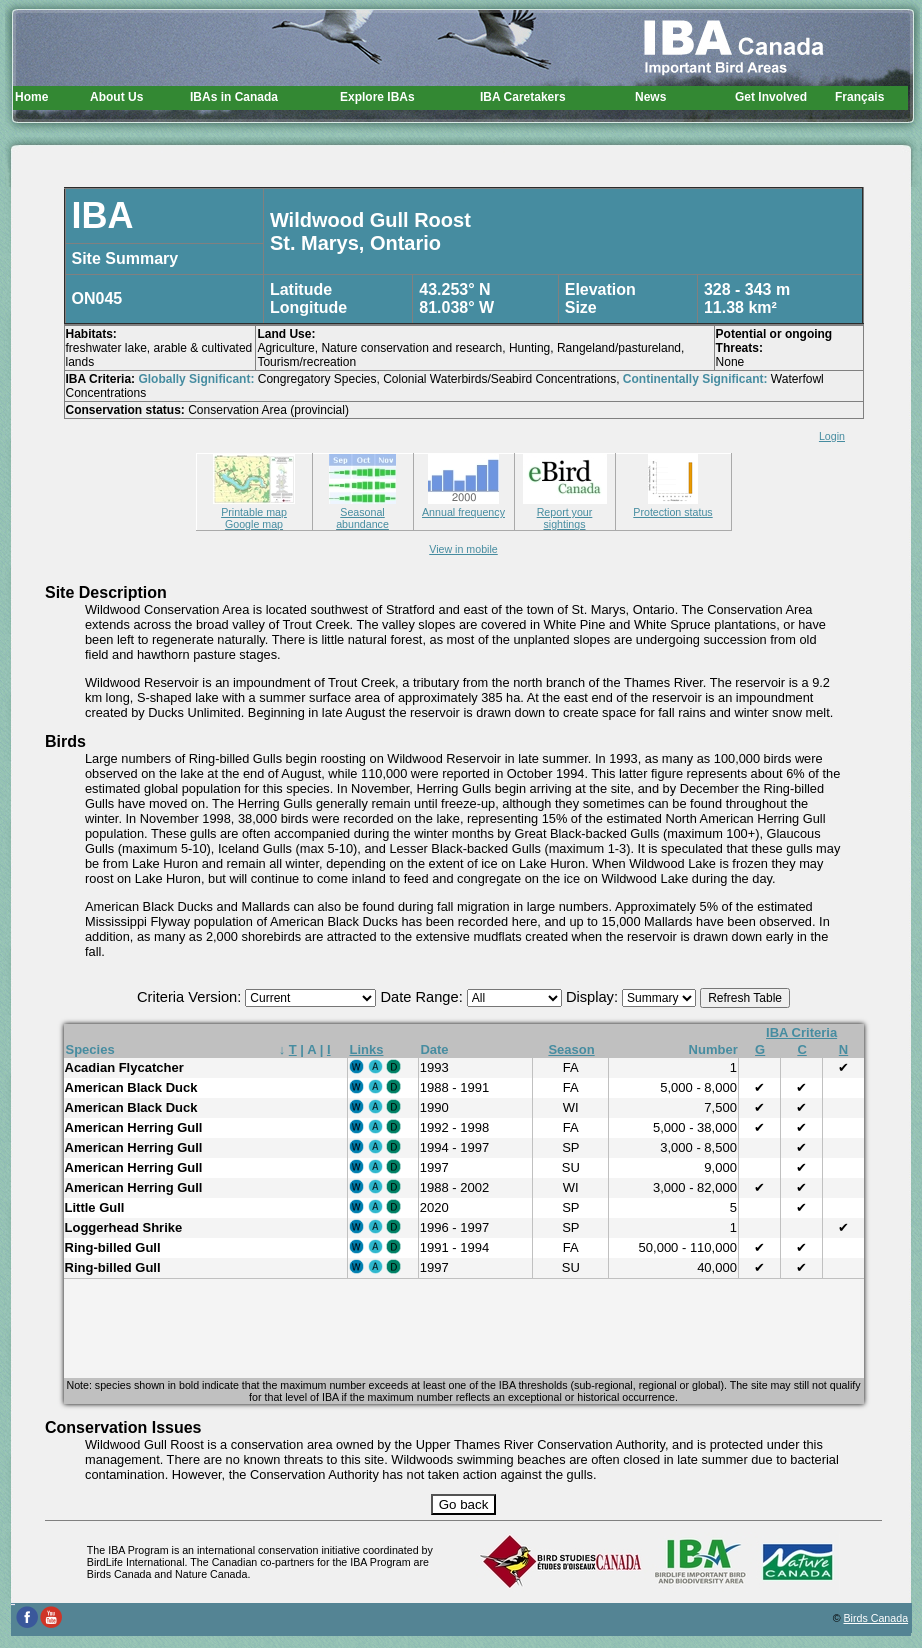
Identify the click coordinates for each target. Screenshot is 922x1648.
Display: (594, 997)
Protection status (672, 506)
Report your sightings (565, 512)
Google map (254, 524)
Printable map (254, 506)
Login (832, 436)
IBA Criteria (801, 1032)
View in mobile (463, 549)
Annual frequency (463, 506)
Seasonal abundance (362, 512)
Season (571, 1049)
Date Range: (423, 997)
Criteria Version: (191, 997)
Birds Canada (876, 1618)
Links (367, 1049)
